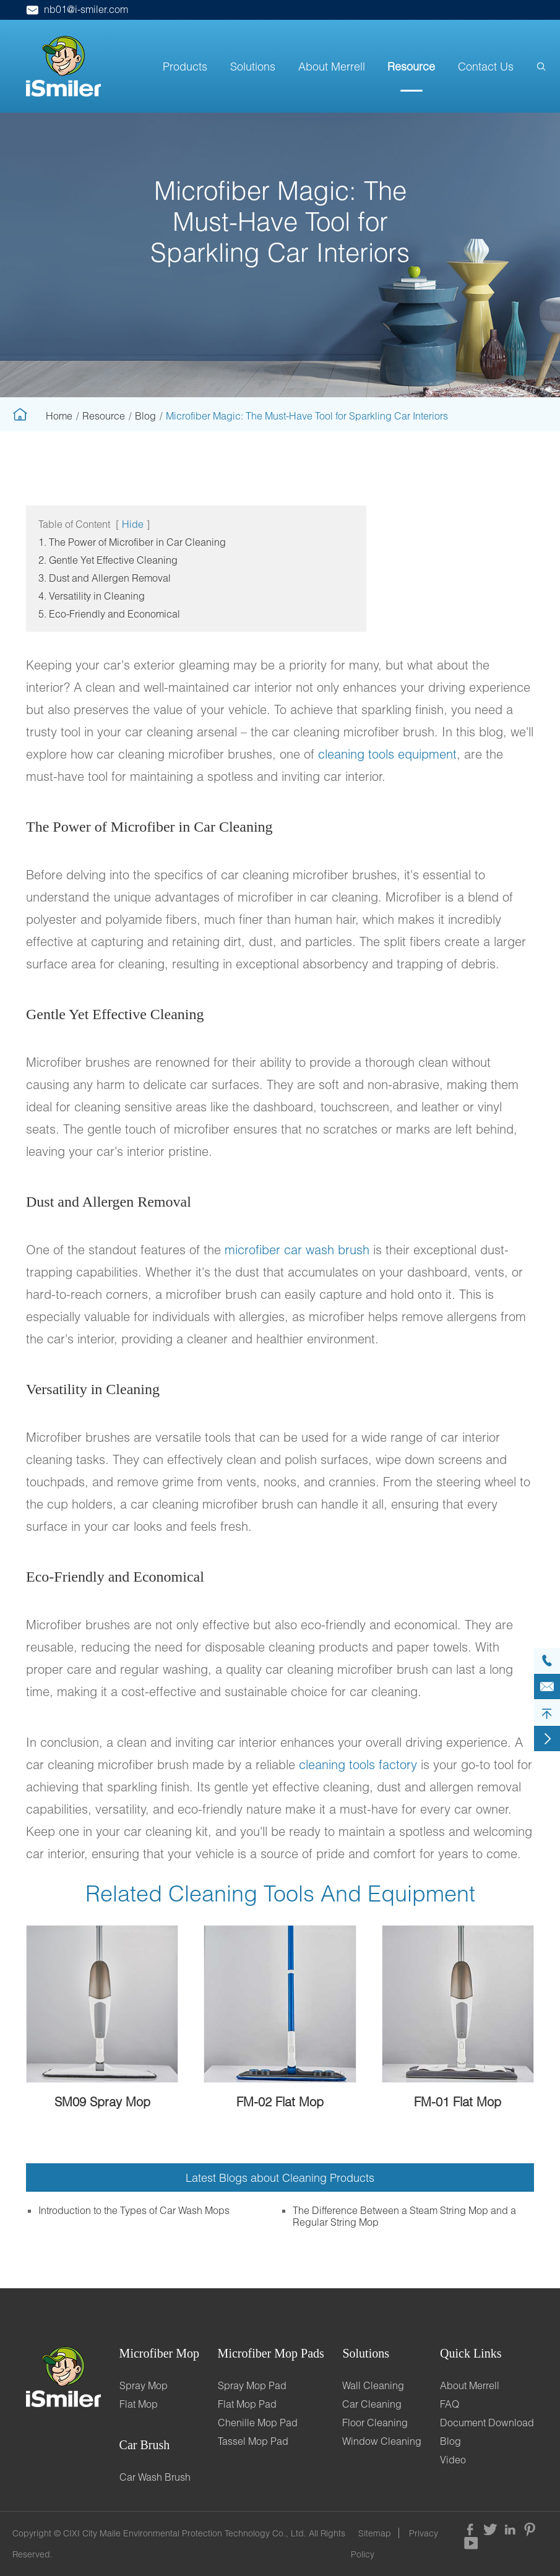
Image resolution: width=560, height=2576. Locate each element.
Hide (133, 524)
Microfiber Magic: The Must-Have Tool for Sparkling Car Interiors (307, 415)
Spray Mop (143, 2385)
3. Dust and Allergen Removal (104, 578)
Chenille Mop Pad (258, 2422)
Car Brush (144, 2445)
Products (185, 66)
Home (59, 415)
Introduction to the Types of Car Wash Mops (134, 2210)
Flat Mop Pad (247, 2404)
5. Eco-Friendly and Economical (109, 613)
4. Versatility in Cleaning (91, 595)
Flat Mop (138, 2404)
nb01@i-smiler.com (77, 9)
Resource (411, 66)
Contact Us (486, 66)
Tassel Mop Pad (253, 2441)
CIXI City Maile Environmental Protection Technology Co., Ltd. (184, 2533)
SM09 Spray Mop (102, 2101)
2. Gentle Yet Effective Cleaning (108, 560)
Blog (145, 415)
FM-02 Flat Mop (280, 2101)
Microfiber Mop (159, 2353)
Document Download (487, 2422)
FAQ (449, 2404)
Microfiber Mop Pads (271, 2353)
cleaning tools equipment (387, 753)
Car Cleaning (372, 2404)
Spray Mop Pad (252, 2385)
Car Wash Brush (155, 2477)
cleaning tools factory (358, 1764)
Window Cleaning (381, 2441)
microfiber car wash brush (297, 1249)
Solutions (252, 66)
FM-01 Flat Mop (457, 2101)
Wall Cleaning (373, 2385)
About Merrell (331, 66)
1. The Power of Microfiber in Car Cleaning (132, 542)
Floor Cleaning (375, 2422)
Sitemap (374, 2533)
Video (453, 2459)
